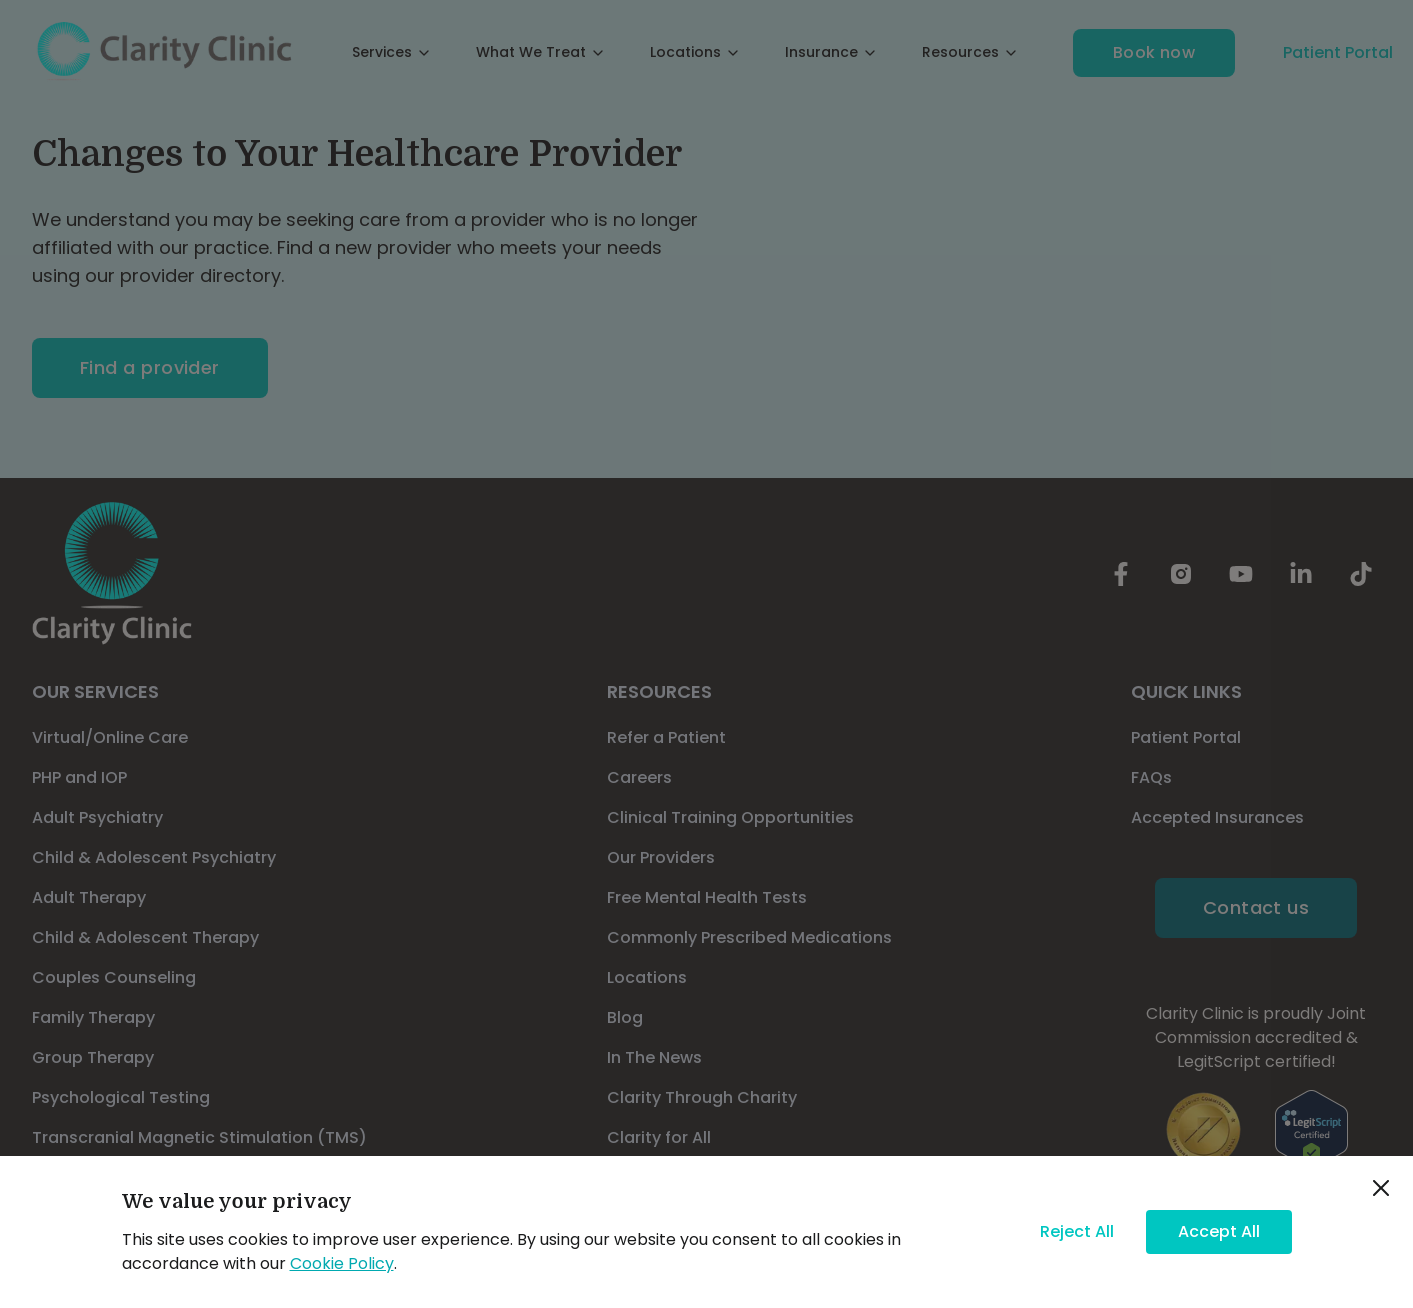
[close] (1381, 1188)
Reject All (1077, 1231)
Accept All (1219, 1231)
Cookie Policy (342, 1263)
